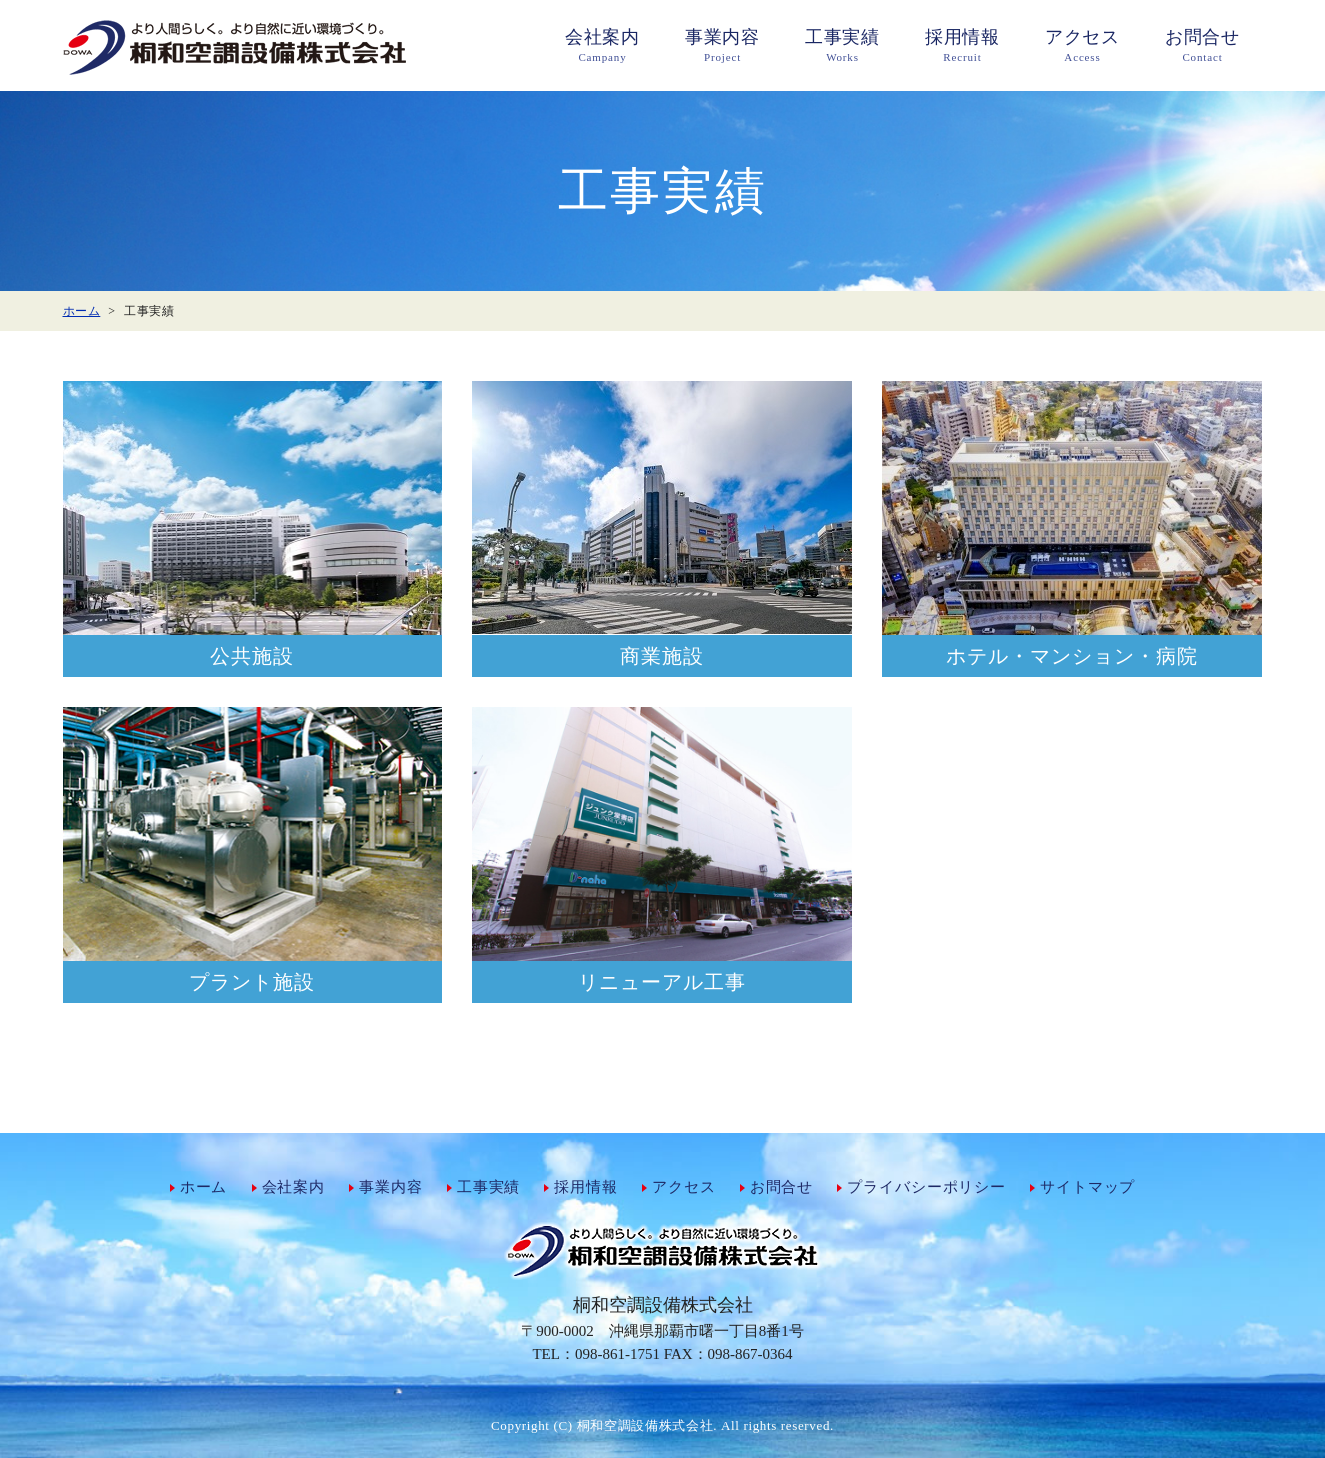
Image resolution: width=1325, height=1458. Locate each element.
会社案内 (293, 1187)
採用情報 (585, 1187)
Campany (603, 44)
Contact (1203, 44)
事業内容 (390, 1187)
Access (1083, 44)
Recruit (963, 44)
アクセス (683, 1187)
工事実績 (488, 1187)
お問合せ (781, 1187)
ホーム (204, 1187)
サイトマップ (1087, 1187)
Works (843, 44)
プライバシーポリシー (926, 1187)
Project (723, 44)
